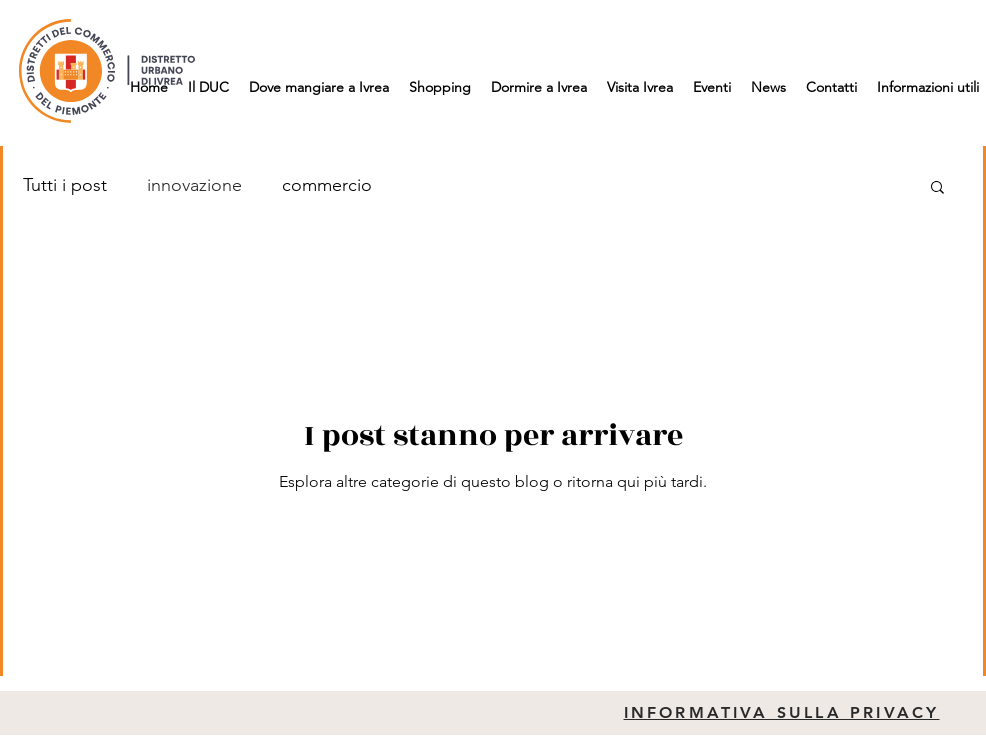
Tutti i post (65, 185)
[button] (937, 188)
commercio (327, 185)
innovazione (194, 185)
